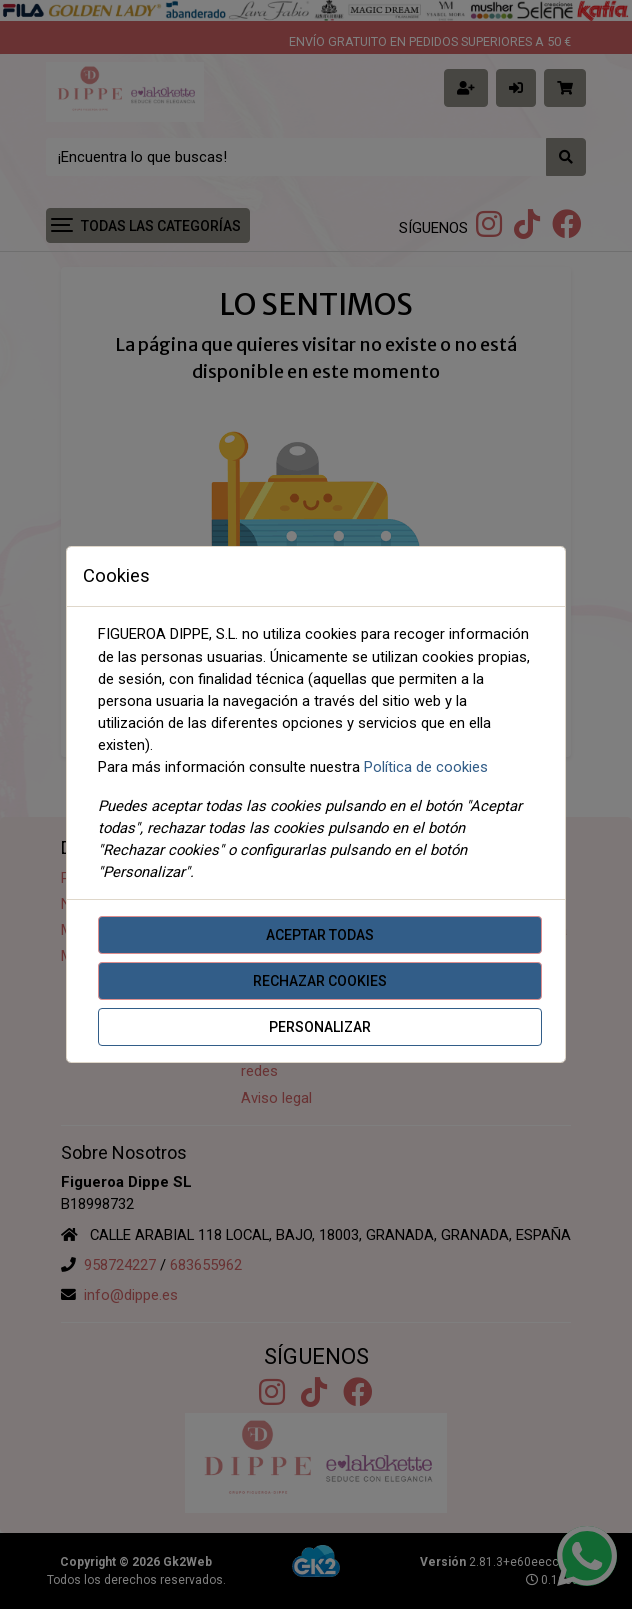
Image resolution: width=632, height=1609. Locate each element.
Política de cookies (426, 767)
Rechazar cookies (320, 981)
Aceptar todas (320, 935)
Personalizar (320, 1027)
